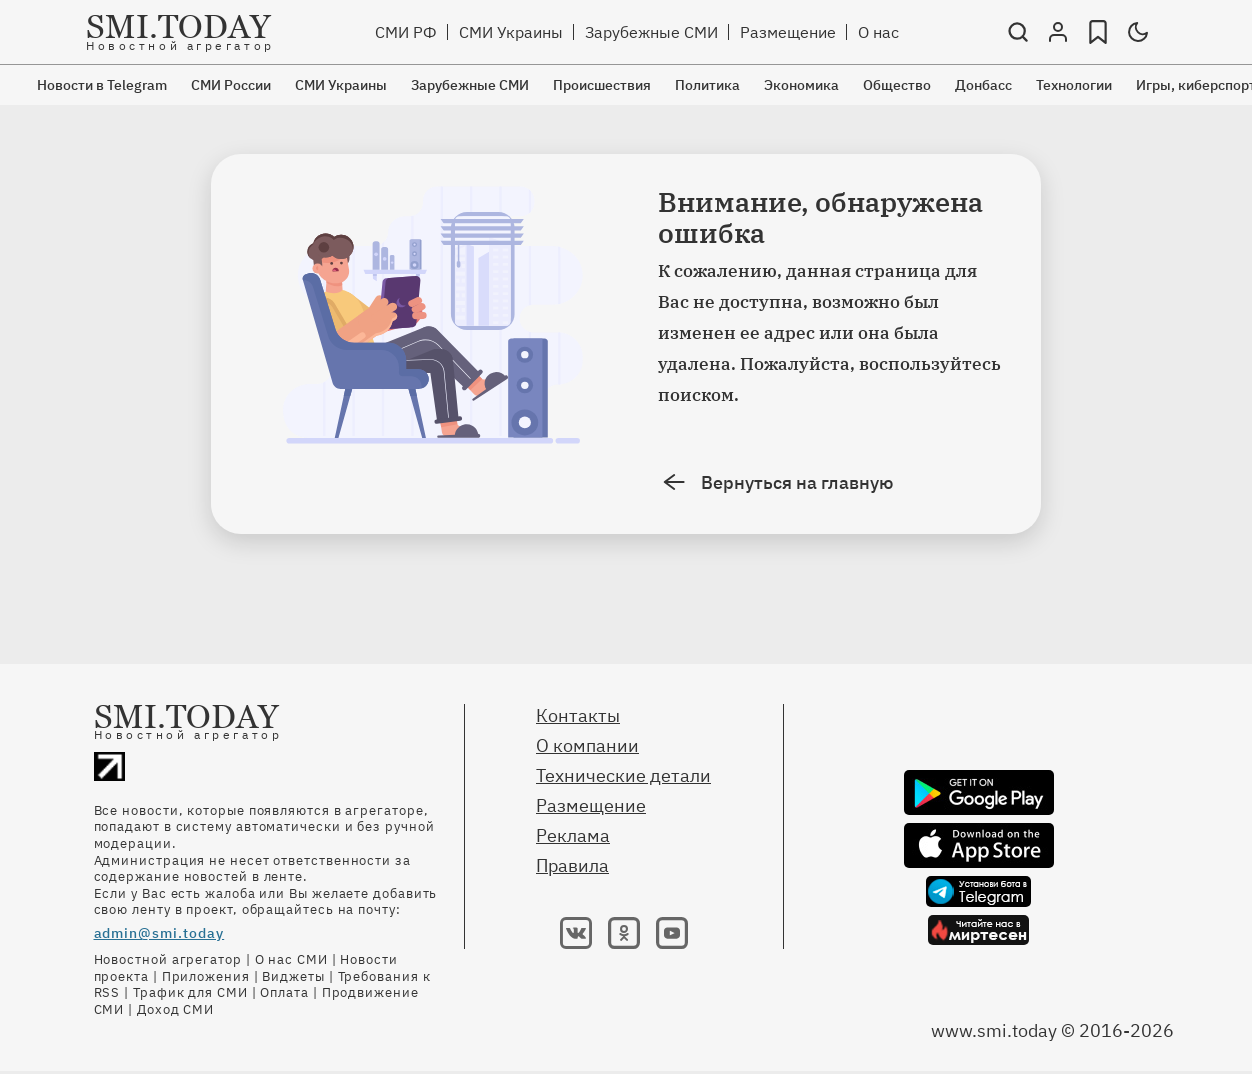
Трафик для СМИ (190, 992)
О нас (878, 32)
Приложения (206, 976)
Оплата (284, 992)
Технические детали (623, 775)
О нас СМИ (291, 959)
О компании (587, 745)
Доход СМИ (175, 1009)
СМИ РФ (406, 32)
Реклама (573, 835)
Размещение (788, 32)
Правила (572, 865)
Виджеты (293, 976)
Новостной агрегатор (168, 959)
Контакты (578, 715)
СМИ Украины (511, 32)
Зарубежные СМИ (651, 32)
